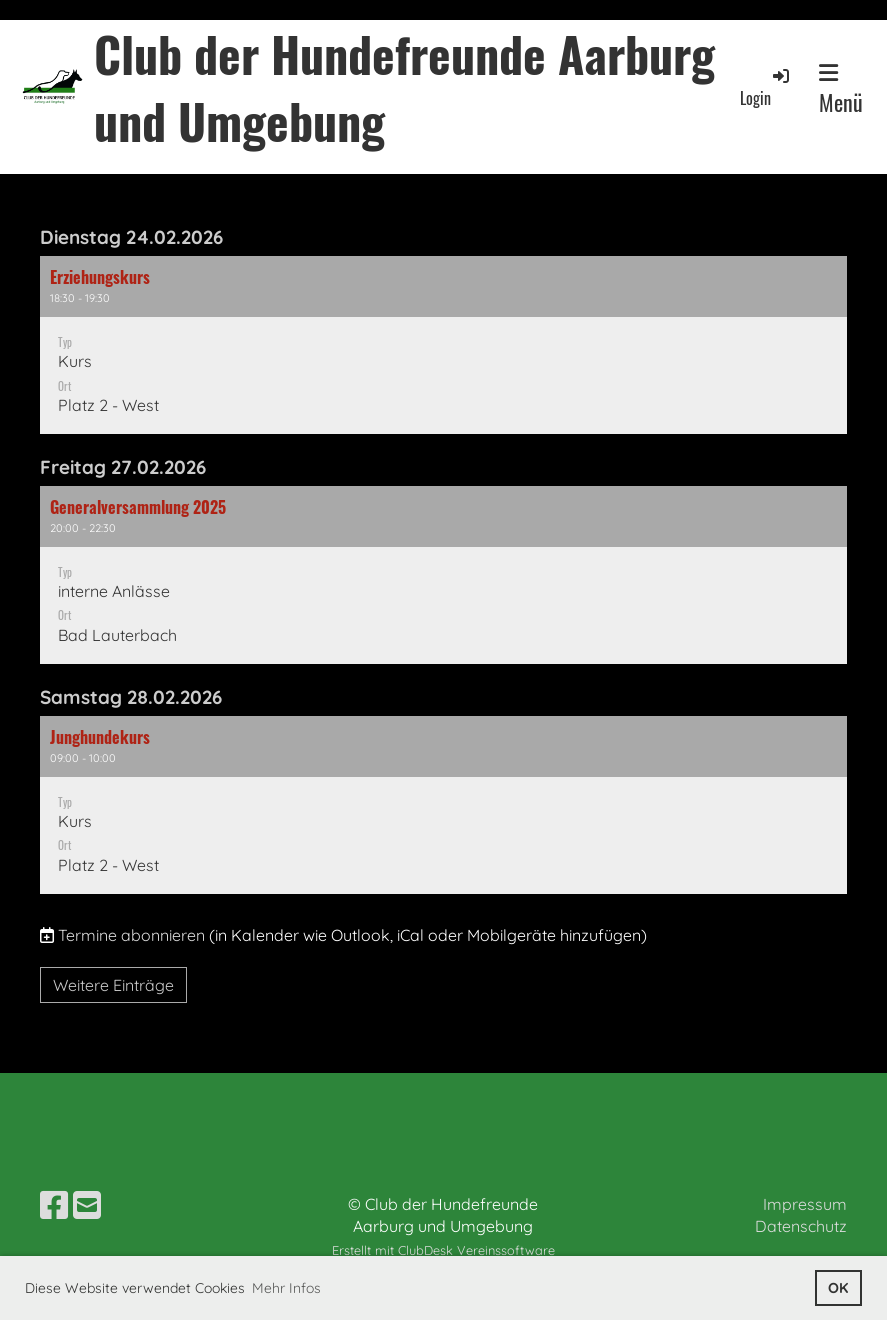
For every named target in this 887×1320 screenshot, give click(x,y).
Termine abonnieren (131, 935)
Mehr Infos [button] (286, 1288)
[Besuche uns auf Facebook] (54, 1205)
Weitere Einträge (113, 985)
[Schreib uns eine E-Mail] (87, 1205)
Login (766, 87)
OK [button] (838, 1288)
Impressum (805, 1204)
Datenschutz (801, 1226)
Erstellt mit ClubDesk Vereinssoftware (443, 1250)
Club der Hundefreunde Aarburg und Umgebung (404, 87)
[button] (443, 345)
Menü (841, 90)
